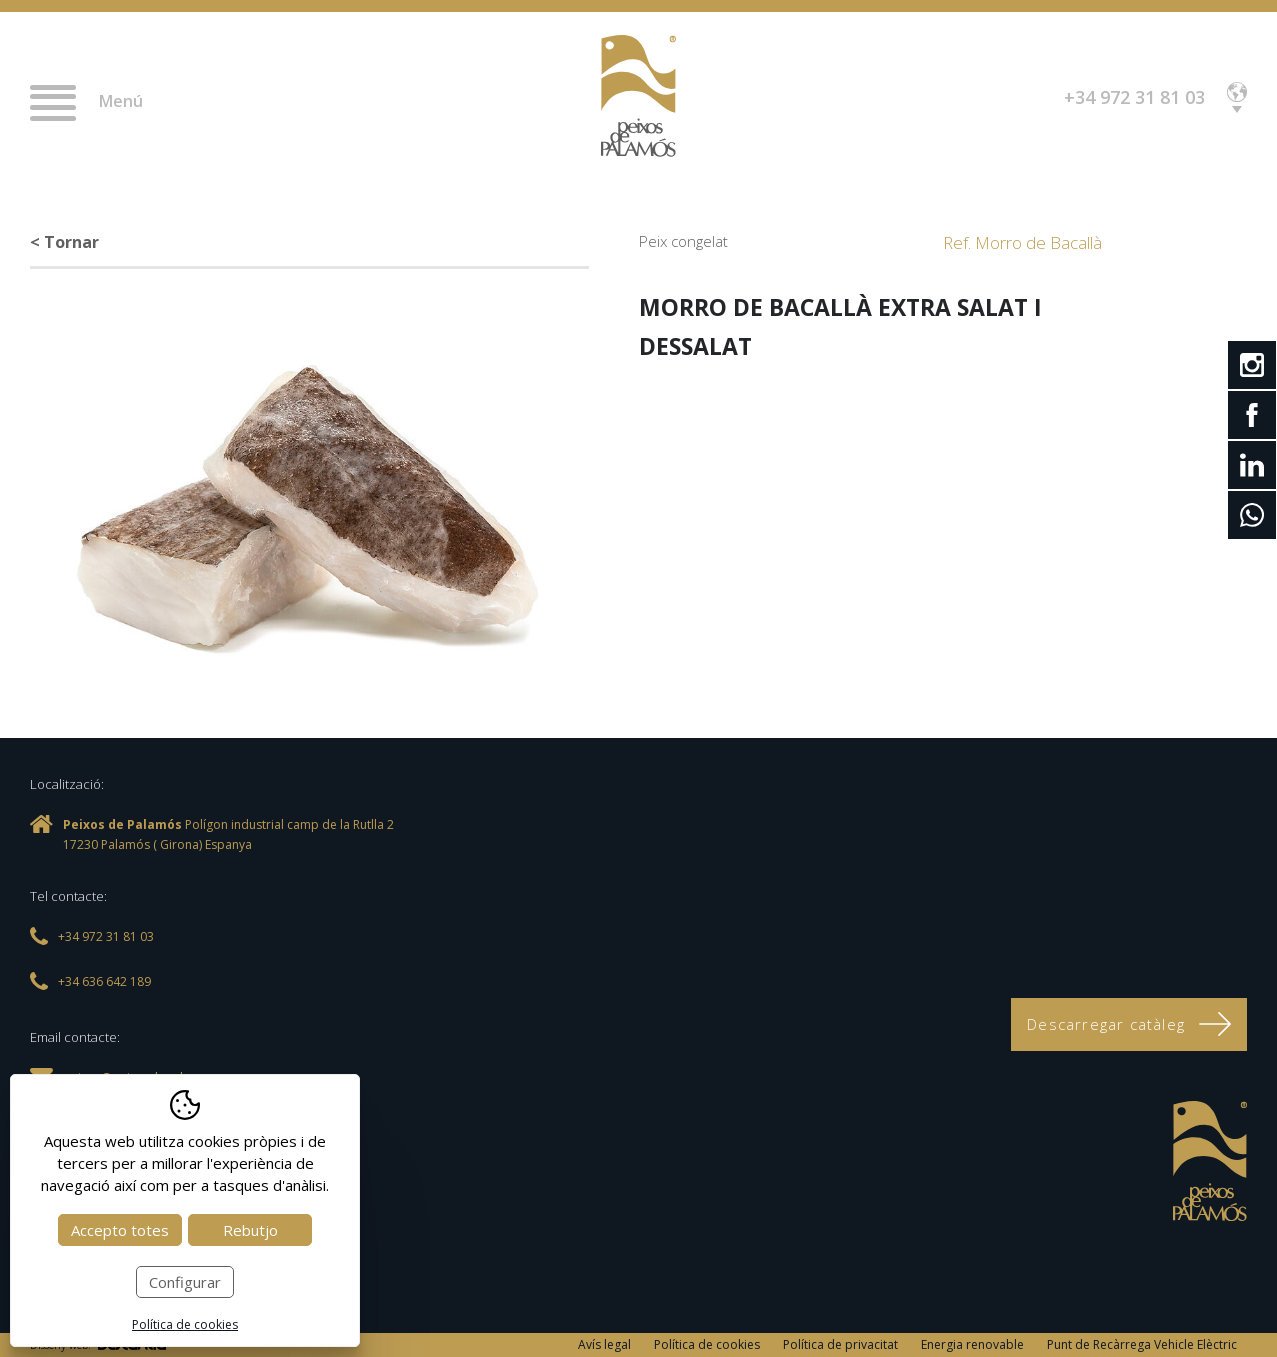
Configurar (185, 1282)
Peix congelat (683, 241)
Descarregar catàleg (1129, 1024)
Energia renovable (972, 1344)
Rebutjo (250, 1230)
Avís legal (604, 1344)
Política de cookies (707, 1344)
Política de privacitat (840, 1344)
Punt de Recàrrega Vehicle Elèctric (1142, 1344)
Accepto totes (120, 1230)
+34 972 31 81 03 (1134, 97)
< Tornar (64, 242)
